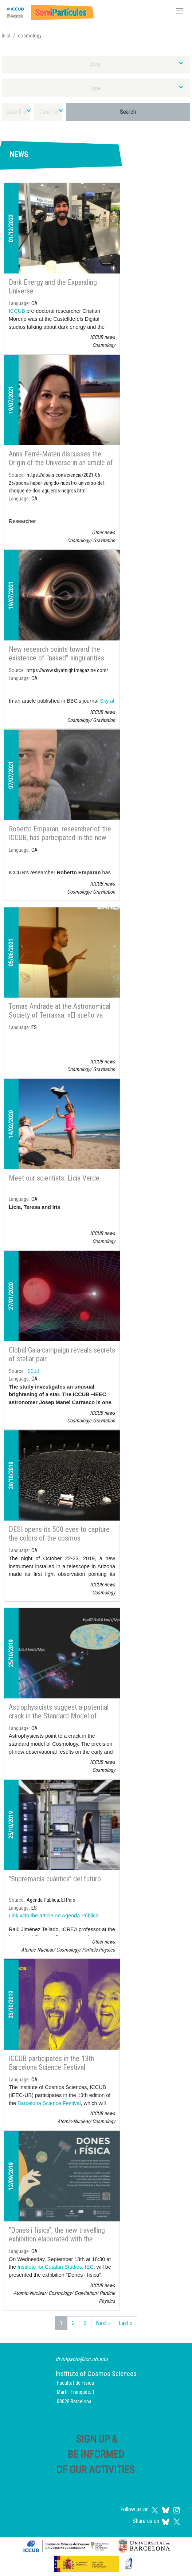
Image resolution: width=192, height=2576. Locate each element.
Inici (6, 36)
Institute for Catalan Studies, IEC (55, 2267)
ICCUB (17, 311)
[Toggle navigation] (180, 11)
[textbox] (96, 64)
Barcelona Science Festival (49, 2103)
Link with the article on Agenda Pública (54, 1915)
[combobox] (96, 64)
